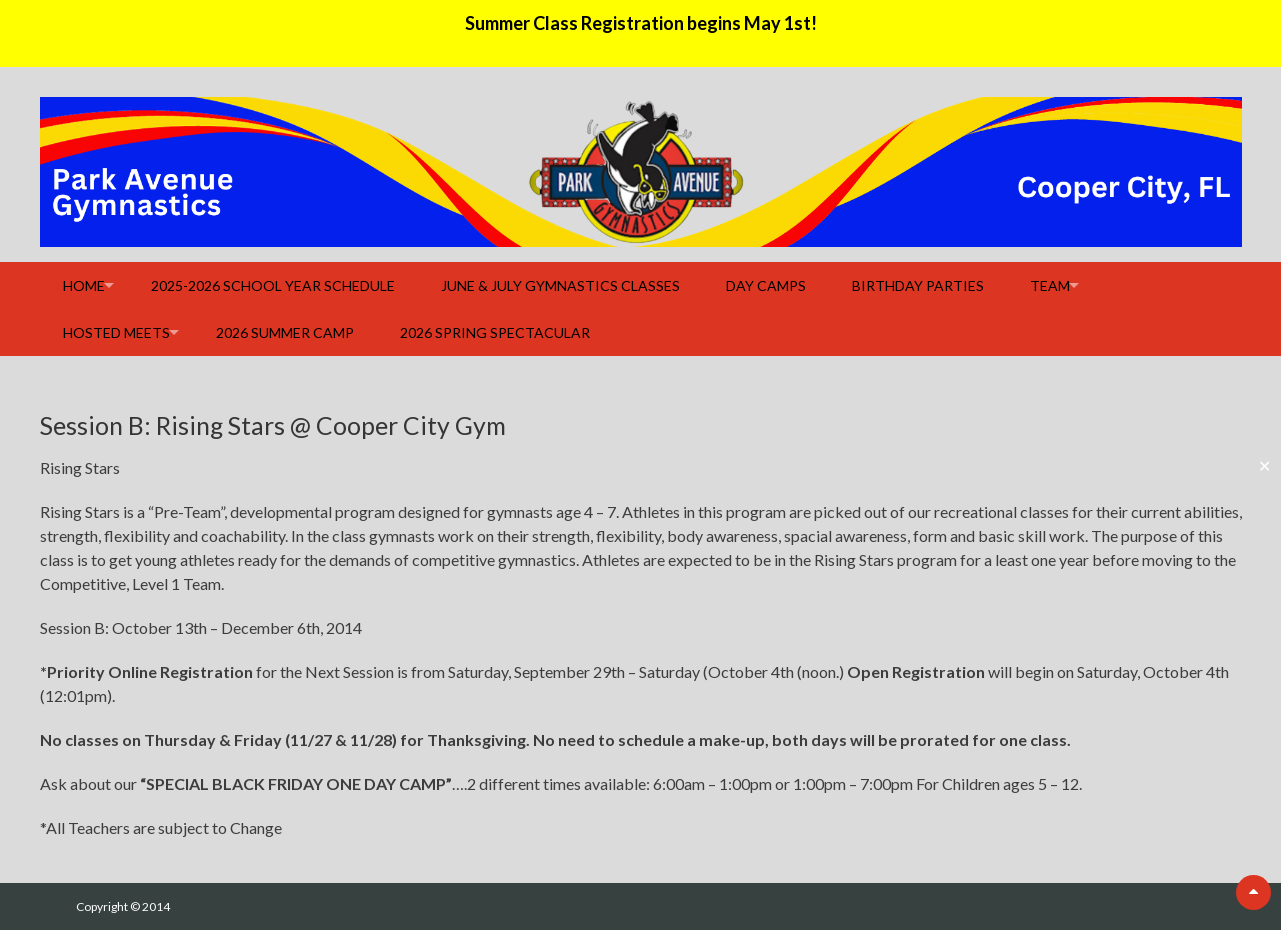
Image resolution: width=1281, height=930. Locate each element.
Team (1050, 285)
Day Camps (766, 285)
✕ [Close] (1264, 465)
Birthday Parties (918, 285)
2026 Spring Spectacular (495, 332)
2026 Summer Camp (285, 332)
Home (84, 285)
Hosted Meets (116, 332)
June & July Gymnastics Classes (560, 285)
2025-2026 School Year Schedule (273, 285)
